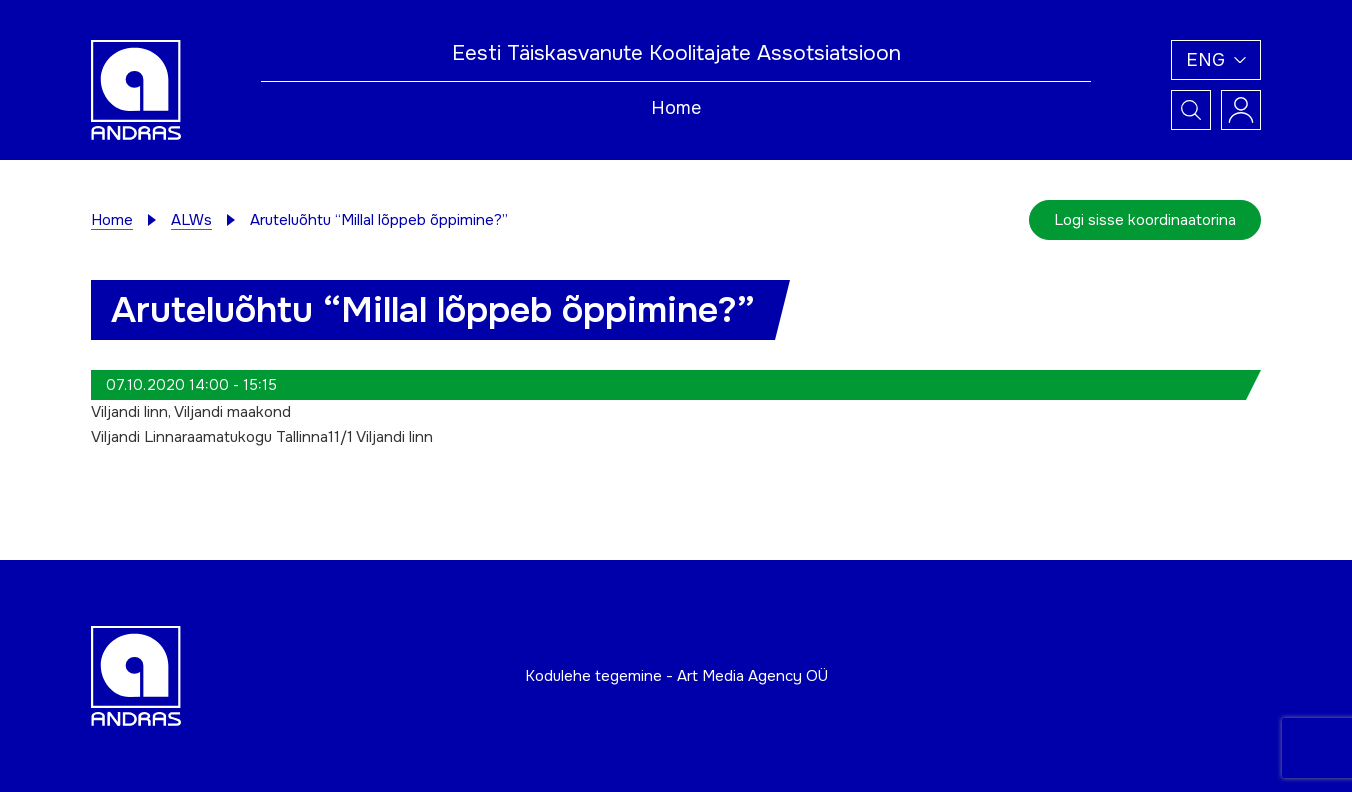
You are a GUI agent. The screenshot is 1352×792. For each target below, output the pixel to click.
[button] (1216, 60)
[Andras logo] (136, 89)
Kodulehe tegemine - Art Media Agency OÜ (676, 676)
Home (676, 108)
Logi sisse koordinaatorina (1145, 220)
